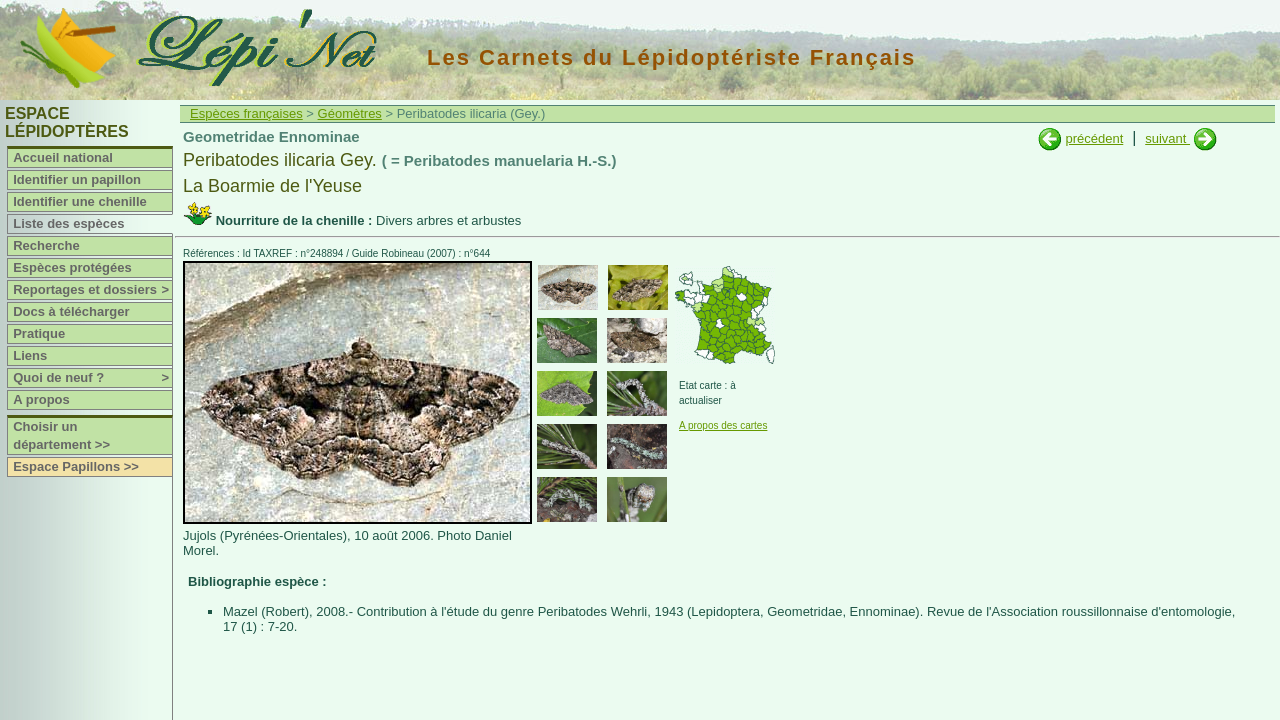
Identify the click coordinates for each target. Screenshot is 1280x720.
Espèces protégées (72, 267)
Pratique (39, 333)
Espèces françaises (246, 113)
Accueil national (63, 157)
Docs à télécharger (71, 311)
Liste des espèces (68, 223)
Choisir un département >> (61, 435)
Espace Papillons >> (76, 466)
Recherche (46, 245)
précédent (1094, 138)
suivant (1167, 138)
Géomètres (350, 113)
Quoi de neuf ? (92, 378)
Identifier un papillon (77, 179)
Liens (30, 355)
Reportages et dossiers (92, 290)
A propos (41, 399)
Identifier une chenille (80, 201)
